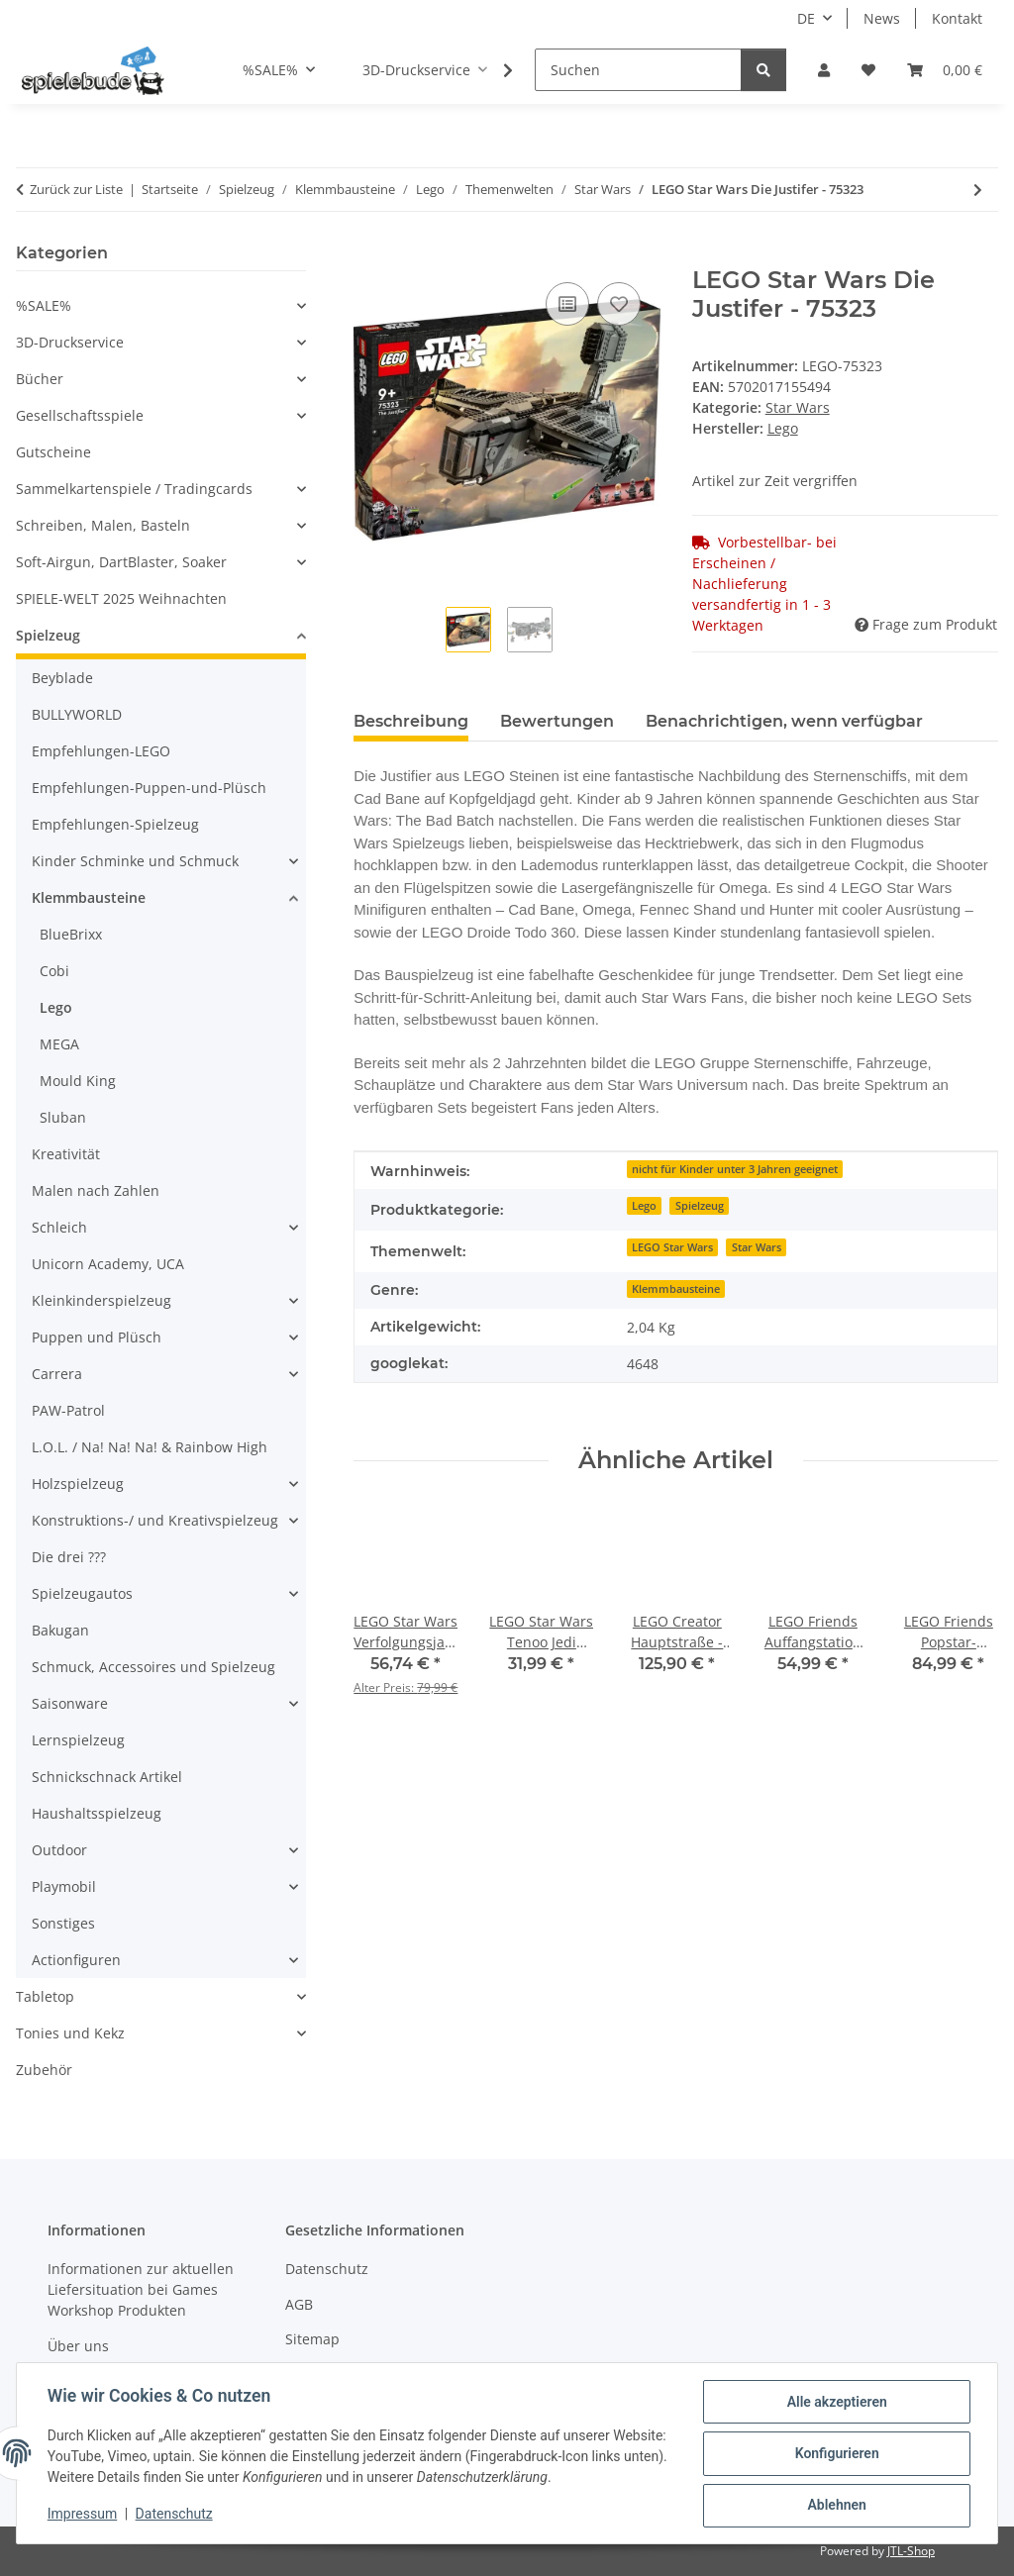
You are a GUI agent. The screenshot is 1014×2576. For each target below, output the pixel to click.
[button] (824, 70)
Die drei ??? (69, 1556)
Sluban (63, 1117)
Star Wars (797, 407)
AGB (299, 2304)
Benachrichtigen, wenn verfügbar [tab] (784, 721)
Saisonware (70, 1703)
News (881, 18)
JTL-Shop (911, 2550)
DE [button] (806, 18)
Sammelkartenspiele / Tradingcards (134, 488)
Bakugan (60, 1630)
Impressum (83, 2515)
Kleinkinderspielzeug (101, 1300)
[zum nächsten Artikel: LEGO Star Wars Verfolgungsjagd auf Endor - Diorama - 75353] (978, 189)
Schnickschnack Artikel (107, 1776)
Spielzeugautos (82, 1593)
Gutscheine (53, 452)
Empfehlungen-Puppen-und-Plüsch (149, 787)
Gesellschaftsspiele (80, 415)
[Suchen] (638, 70)
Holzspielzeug (78, 1483)
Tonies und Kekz (70, 2033)
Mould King (78, 1080)
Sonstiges (63, 1923)
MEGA (59, 1044)
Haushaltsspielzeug (96, 1813)
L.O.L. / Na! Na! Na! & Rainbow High (149, 1446)
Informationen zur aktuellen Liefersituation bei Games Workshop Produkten (141, 2289)
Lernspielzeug (78, 1740)
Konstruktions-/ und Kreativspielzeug (155, 1520)
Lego (644, 1206)
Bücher (39, 378)
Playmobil (64, 1886)
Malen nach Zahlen (95, 1190)
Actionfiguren (76, 1959)
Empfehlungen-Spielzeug (115, 824)
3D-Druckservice (70, 342)
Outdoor (59, 1849)
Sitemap (312, 2338)
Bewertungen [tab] (557, 721)
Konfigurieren (835, 2454)
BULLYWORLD (77, 714)
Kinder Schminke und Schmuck (135, 860)
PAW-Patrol (68, 1410)
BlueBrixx (71, 934)
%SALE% (43, 305)
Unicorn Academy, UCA (108, 1263)
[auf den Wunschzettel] (619, 304)
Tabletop (45, 1996)
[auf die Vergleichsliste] (567, 304)
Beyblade (62, 677)
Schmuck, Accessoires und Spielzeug (153, 1666)
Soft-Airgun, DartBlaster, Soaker (121, 561)
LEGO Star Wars (672, 1247)
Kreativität (66, 1153)
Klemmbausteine (676, 1289)
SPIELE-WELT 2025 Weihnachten (121, 598)
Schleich (59, 1227)
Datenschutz (175, 2515)
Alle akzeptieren (835, 2403)
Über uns (78, 2345)
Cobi (54, 970)
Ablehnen (835, 2506)
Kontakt (957, 18)
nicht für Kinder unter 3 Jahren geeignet (735, 1169)
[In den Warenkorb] (369, 255)
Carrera (57, 1373)
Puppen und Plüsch (96, 1337)
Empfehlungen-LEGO (101, 751)
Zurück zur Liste (76, 189)
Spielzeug (699, 1206)
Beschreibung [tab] (411, 721)
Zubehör (44, 2069)
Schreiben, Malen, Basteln (103, 525)
